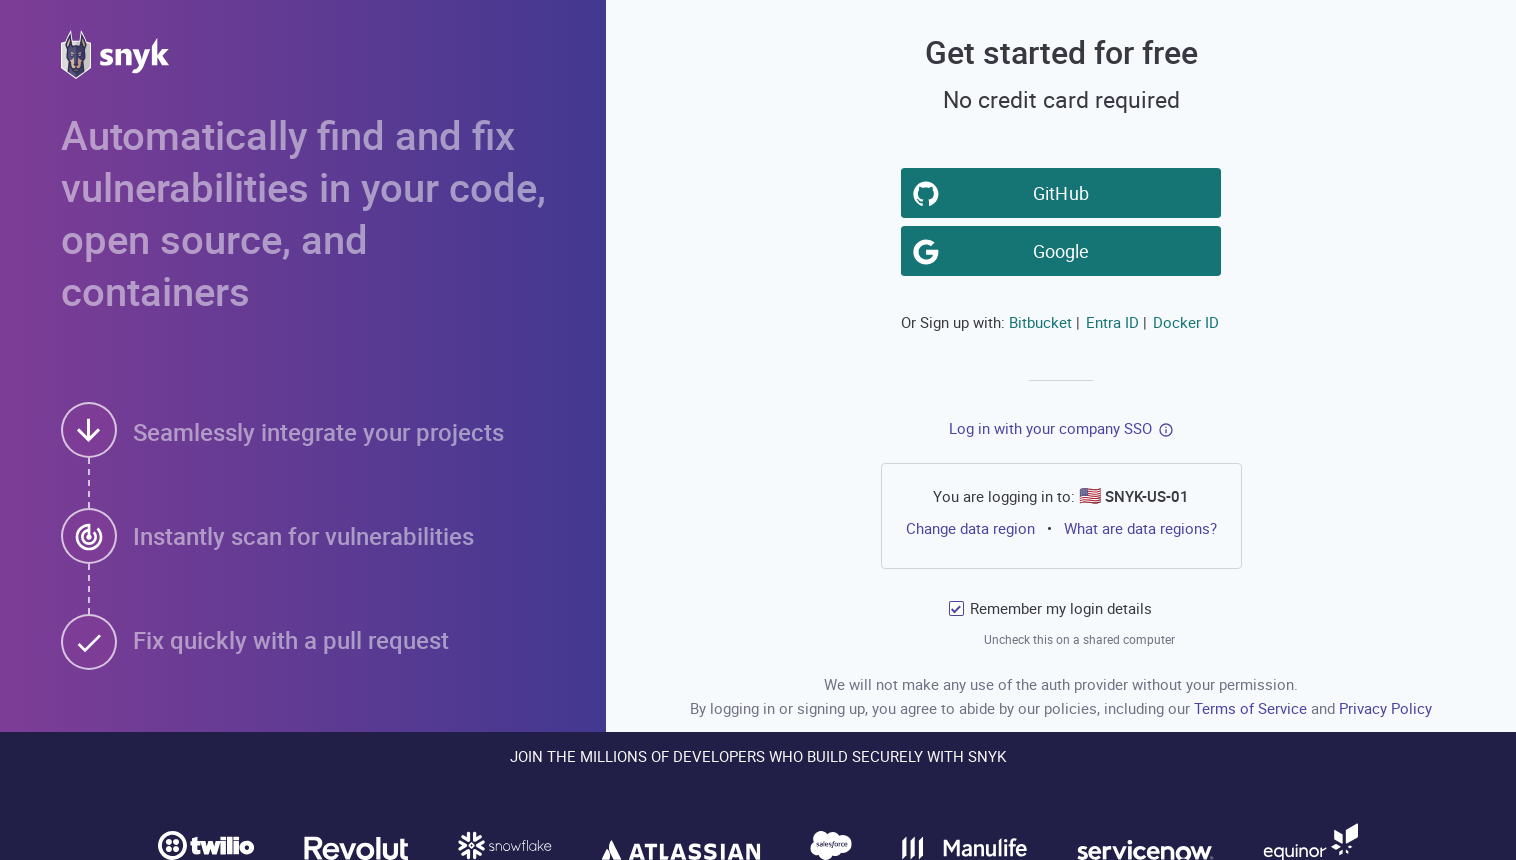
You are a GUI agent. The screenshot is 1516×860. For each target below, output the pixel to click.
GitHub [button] (1065, 192)
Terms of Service (1252, 708)
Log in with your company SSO (1050, 428)
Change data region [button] (970, 528)
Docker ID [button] (1186, 322)
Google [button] (1065, 250)
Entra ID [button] (1112, 322)
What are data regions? (1140, 528)
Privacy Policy (1385, 708)
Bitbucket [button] (1040, 322)
